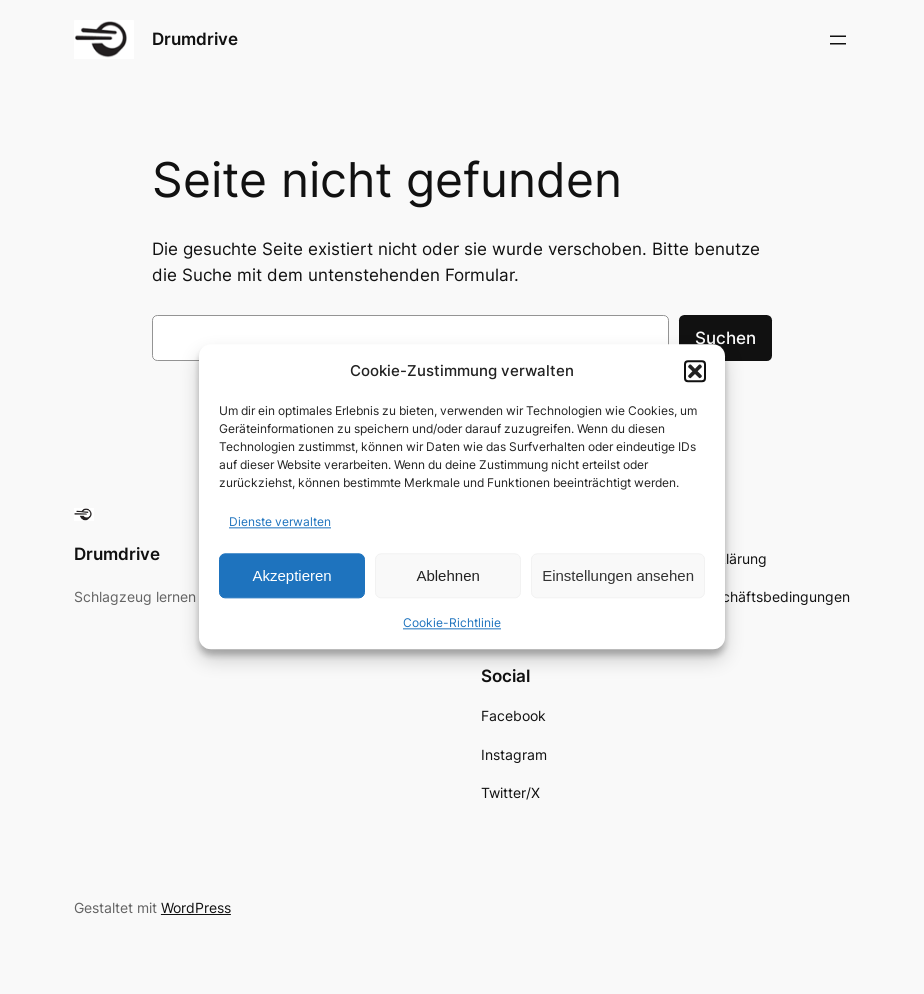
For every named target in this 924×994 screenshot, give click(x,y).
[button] (695, 371)
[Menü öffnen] (838, 40)
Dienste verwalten (280, 522)
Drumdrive (195, 38)
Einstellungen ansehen (618, 575)
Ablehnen (447, 575)
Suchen (725, 338)
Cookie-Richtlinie (452, 623)
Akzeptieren (291, 575)
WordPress (196, 907)
